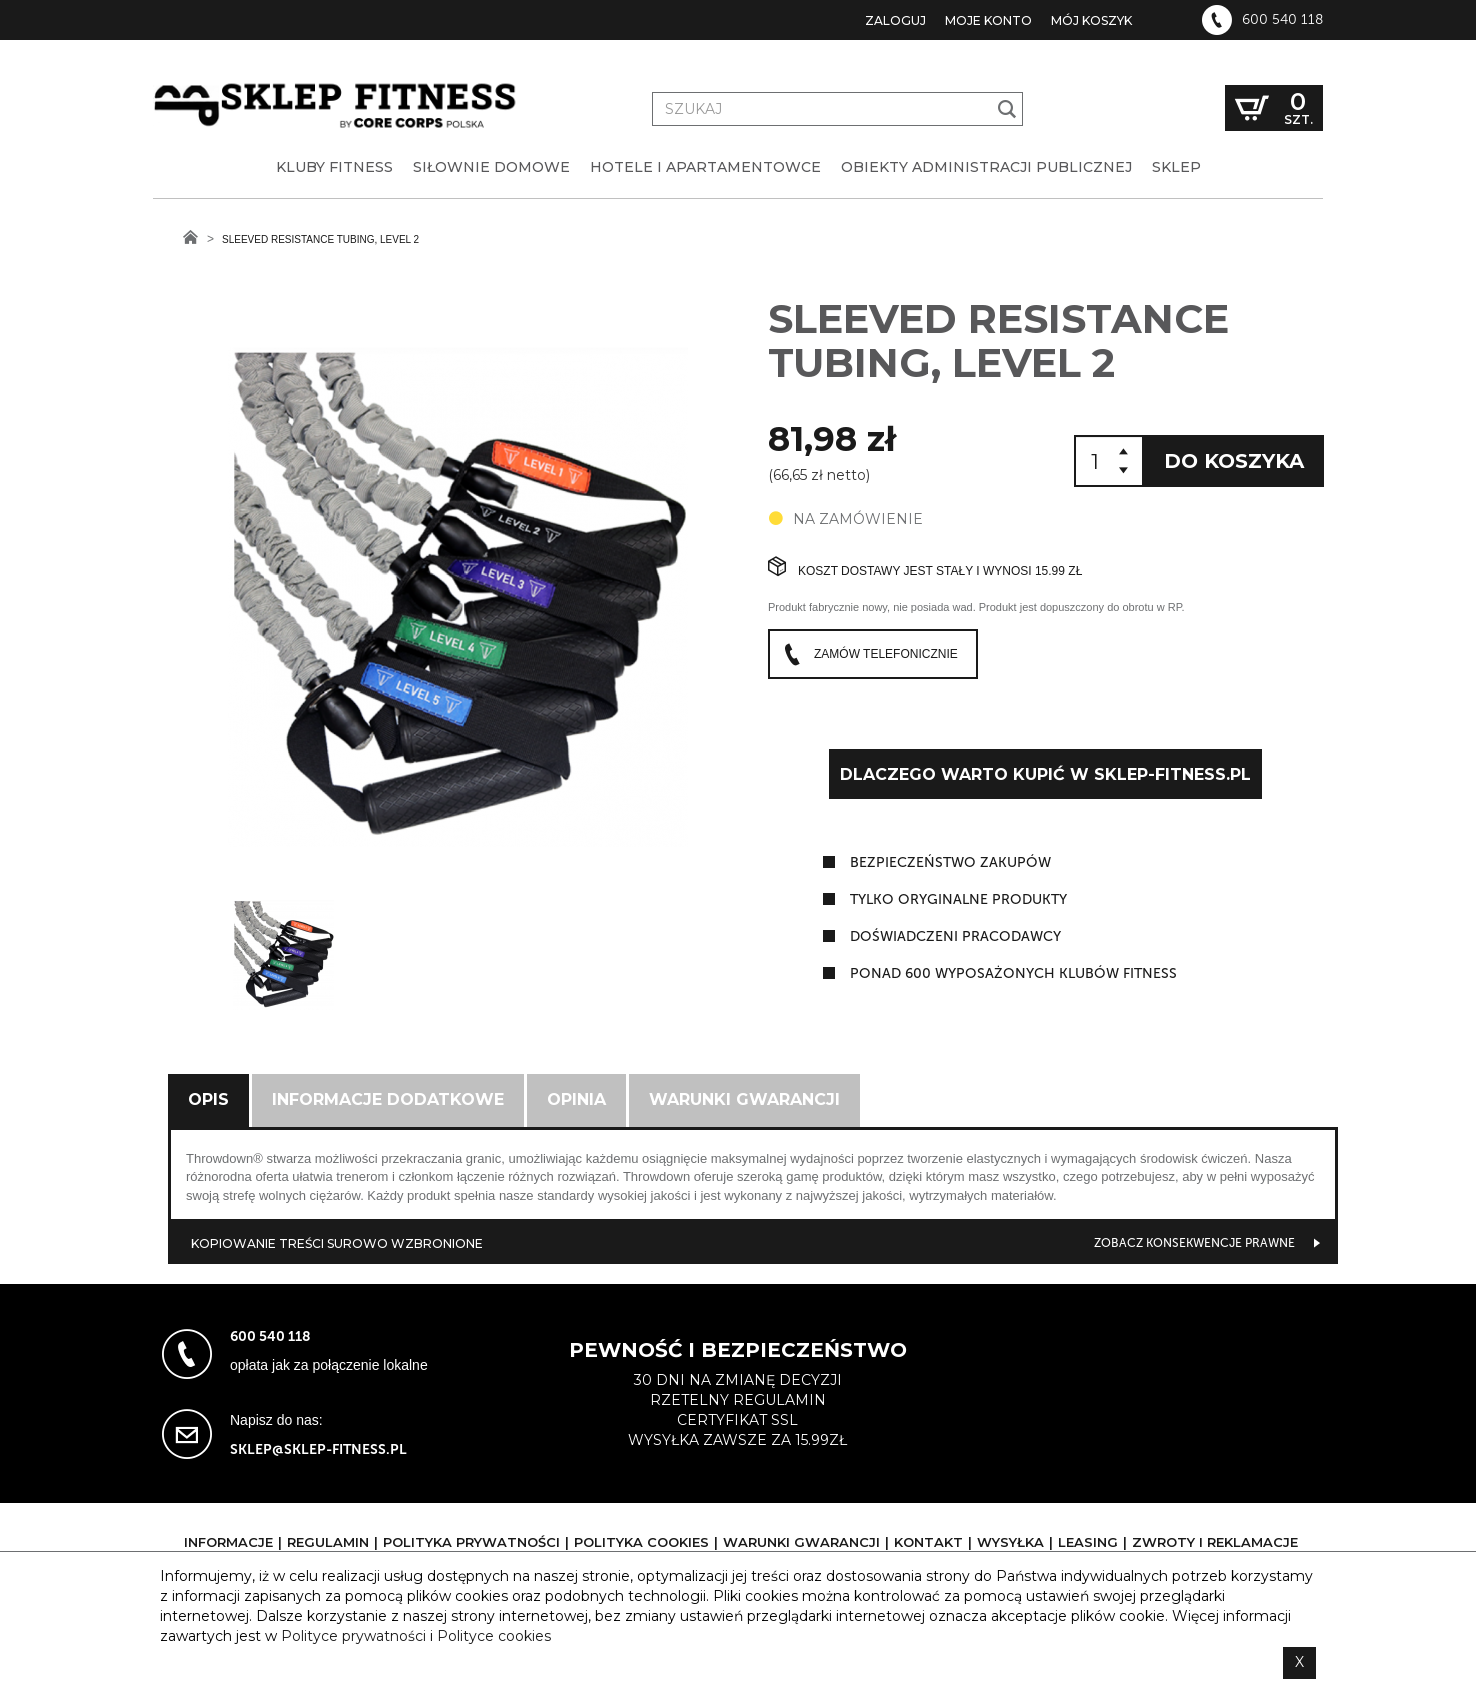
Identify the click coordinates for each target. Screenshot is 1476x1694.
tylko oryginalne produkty (958, 899)
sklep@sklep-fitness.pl (318, 1449)
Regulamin (328, 1542)
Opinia (576, 1099)
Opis (208, 1099)
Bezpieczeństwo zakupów (950, 862)
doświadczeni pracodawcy (955, 936)
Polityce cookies (494, 1636)
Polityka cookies (641, 1542)
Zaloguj (895, 20)
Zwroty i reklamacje (1215, 1542)
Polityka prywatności (471, 1542)
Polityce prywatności (353, 1636)
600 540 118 (1282, 20)
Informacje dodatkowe (388, 1099)
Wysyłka (1010, 1542)
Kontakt (928, 1542)
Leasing (1088, 1542)
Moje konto (988, 20)
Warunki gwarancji (744, 1099)
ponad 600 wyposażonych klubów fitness (1013, 973)
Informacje (228, 1542)
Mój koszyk (1091, 20)
